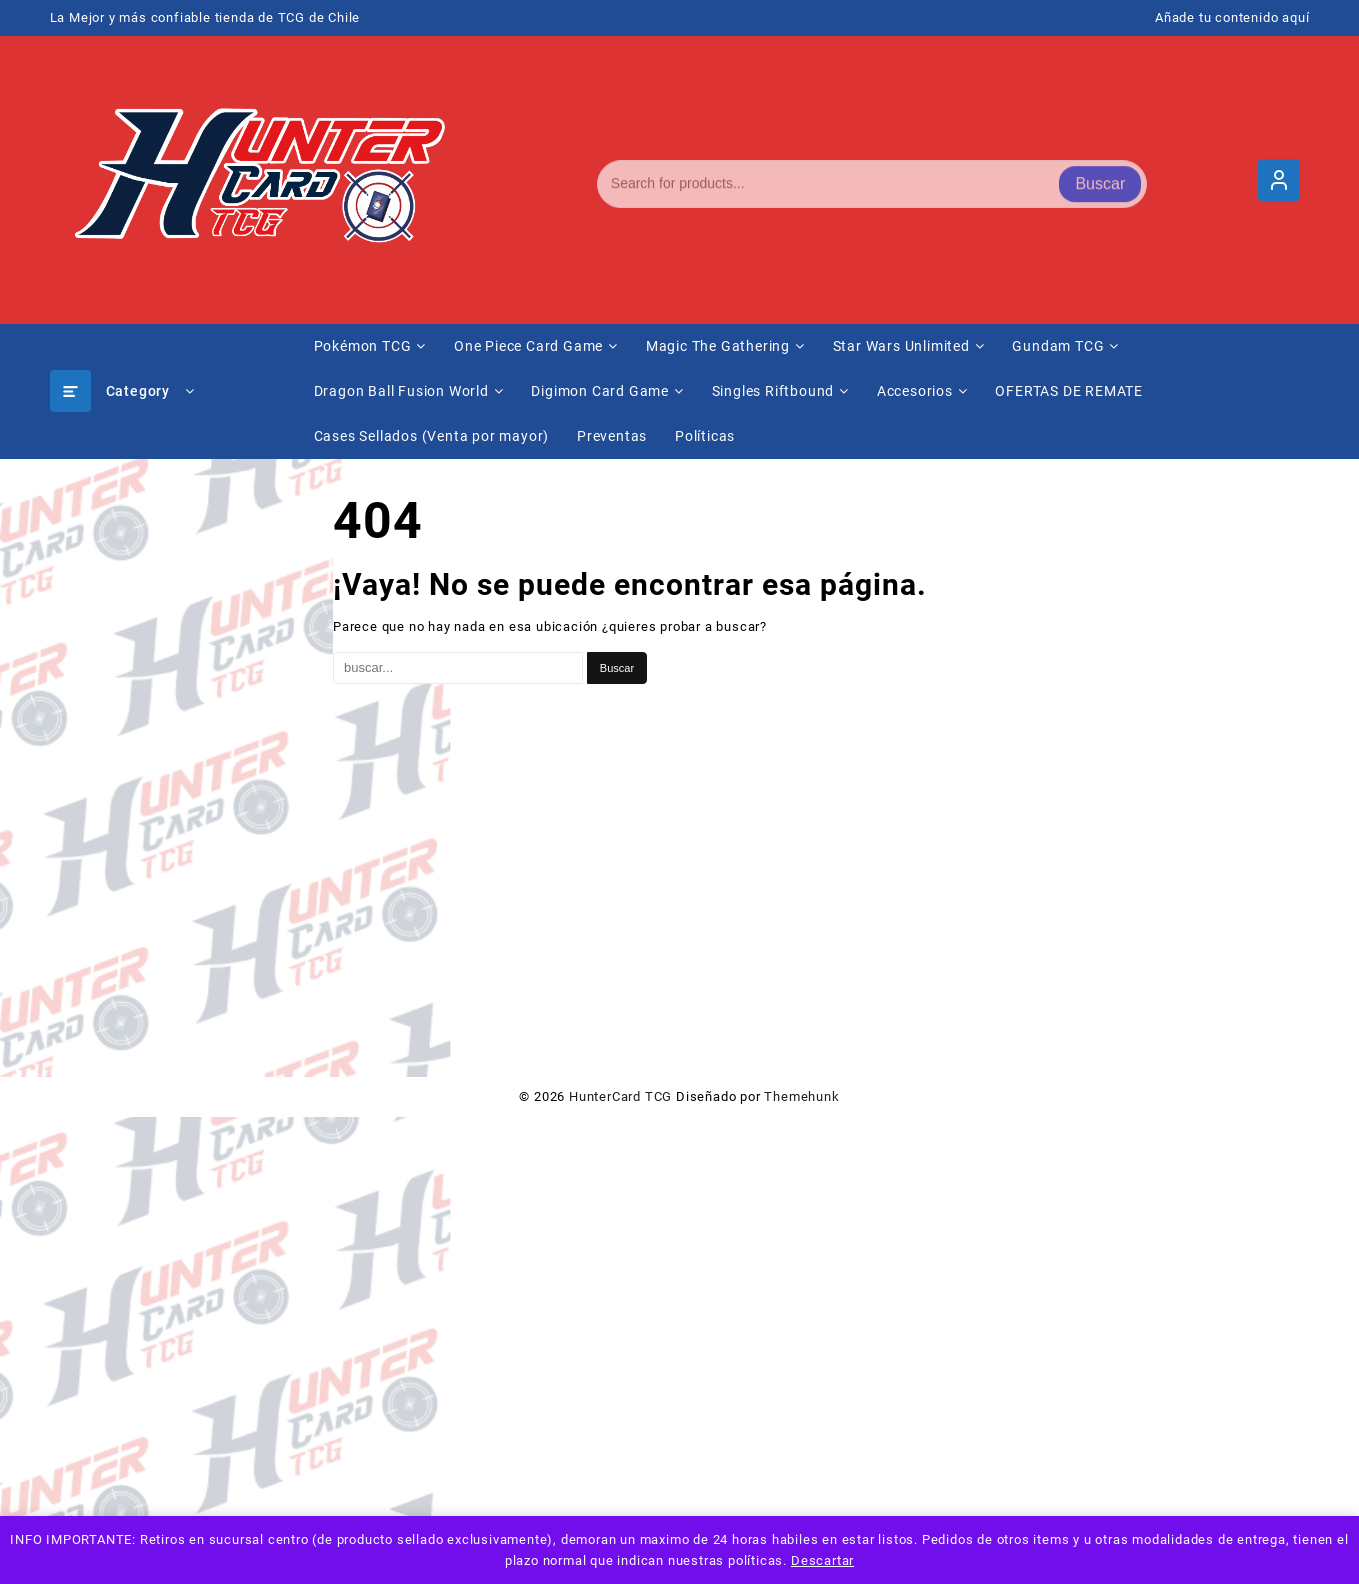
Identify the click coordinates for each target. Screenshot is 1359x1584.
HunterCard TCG (620, 1096)
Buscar (1100, 179)
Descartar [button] (822, 1560)
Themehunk (801, 1096)
